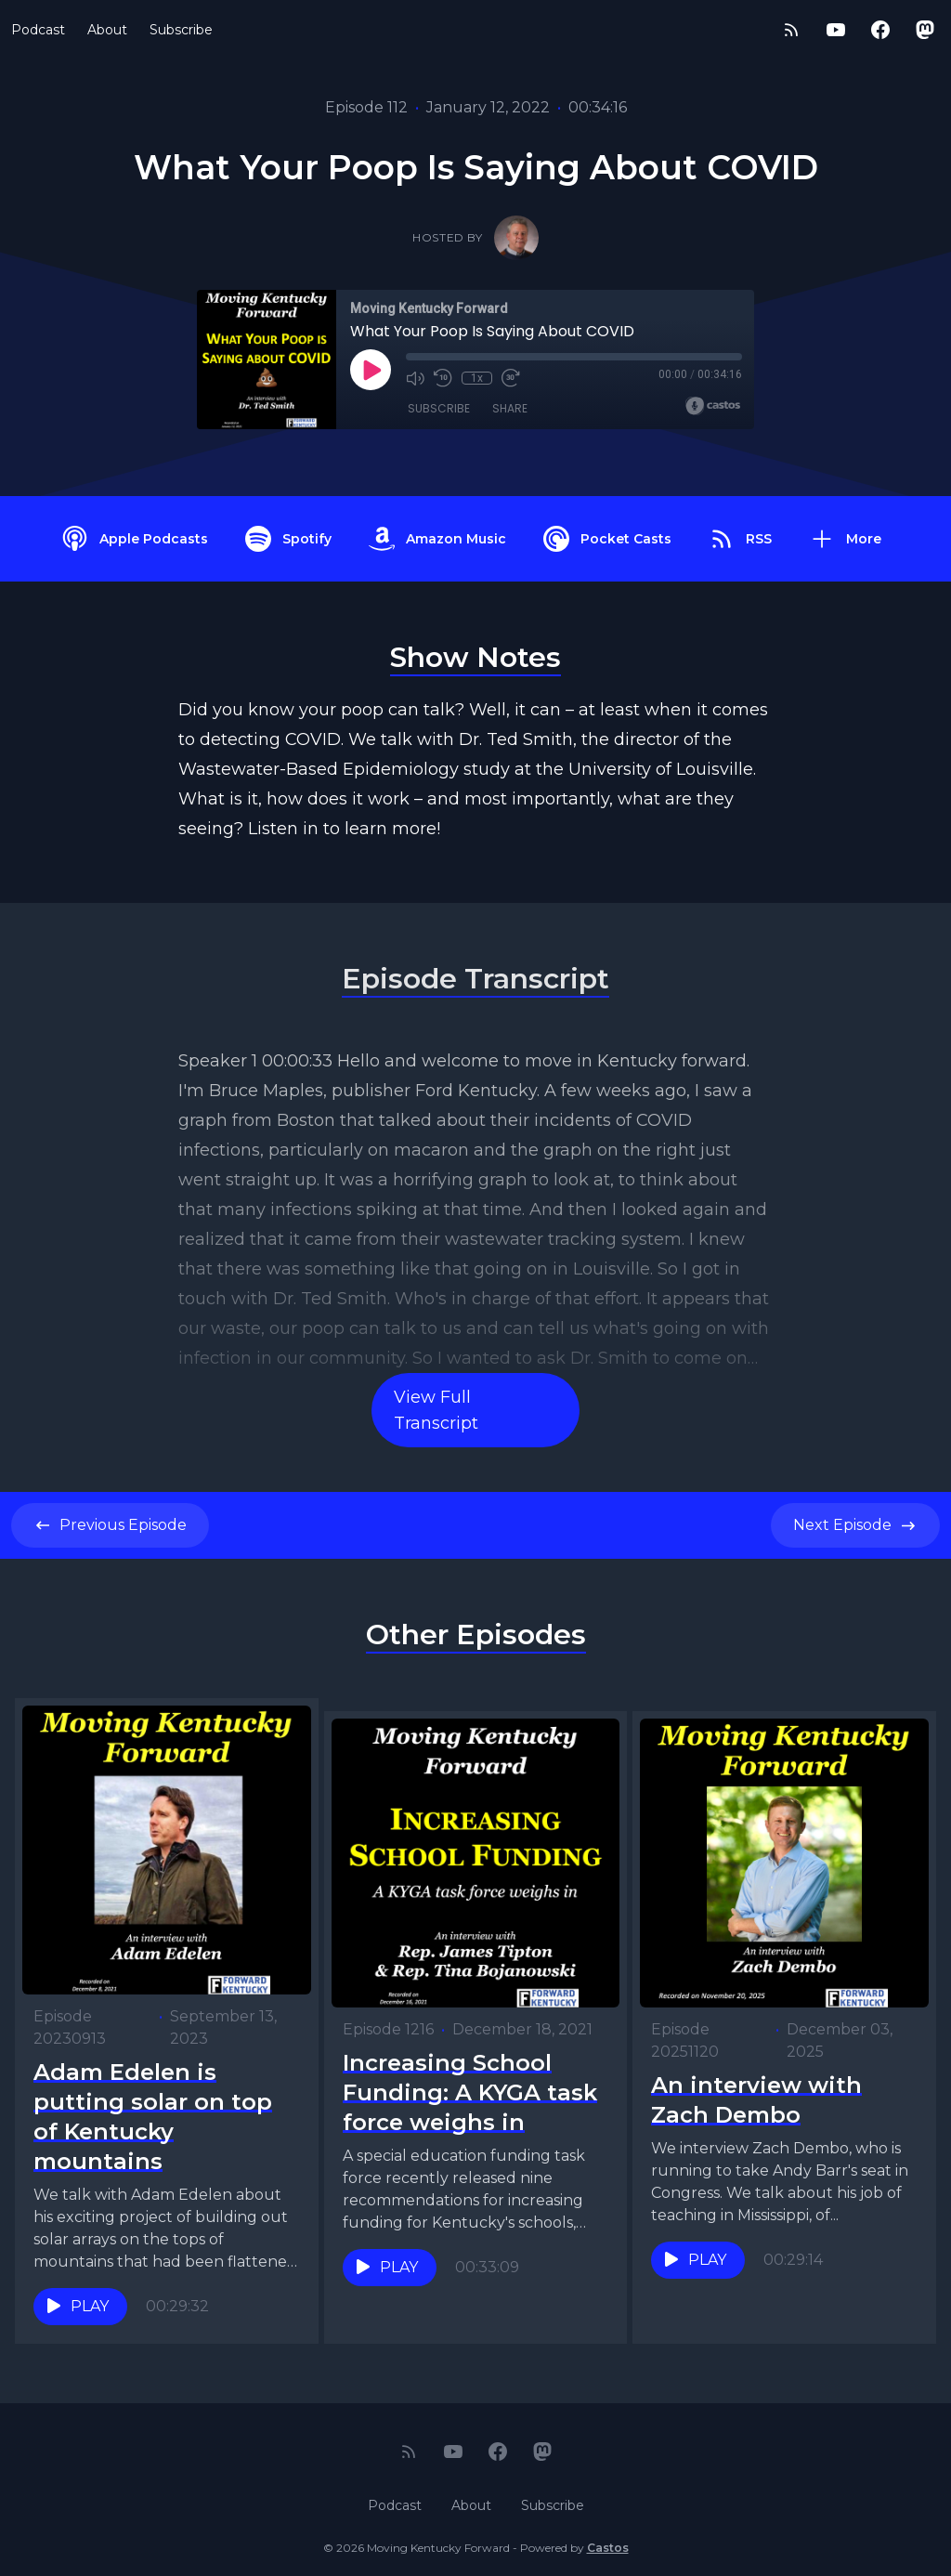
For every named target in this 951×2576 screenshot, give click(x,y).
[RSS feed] (791, 29)
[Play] (370, 369)
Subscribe (181, 29)
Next (855, 1525)
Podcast (38, 29)
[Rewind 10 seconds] (443, 378)
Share (510, 408)
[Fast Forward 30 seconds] (510, 378)
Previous (110, 1525)
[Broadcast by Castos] (712, 406)
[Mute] (415, 378)
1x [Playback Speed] (477, 378)
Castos (608, 2538)
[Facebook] (880, 29)
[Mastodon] (925, 29)
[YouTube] (835, 29)
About (107, 29)
